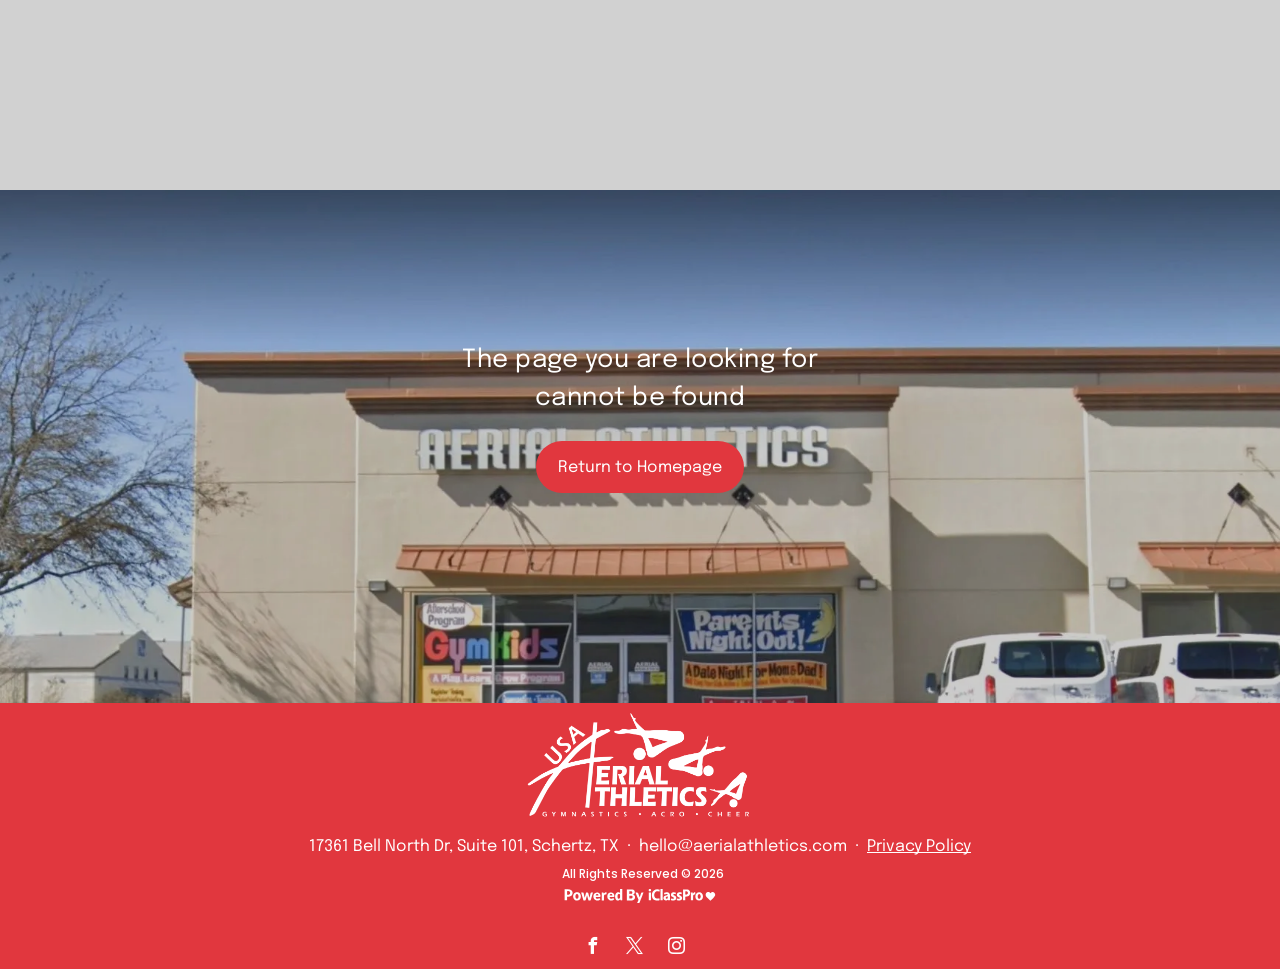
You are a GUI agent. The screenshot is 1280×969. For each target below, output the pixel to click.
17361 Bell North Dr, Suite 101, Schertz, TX (464, 846)
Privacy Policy (919, 846)
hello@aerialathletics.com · (751, 846)
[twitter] (634, 948)
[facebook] (592, 948)
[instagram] (676, 948)
